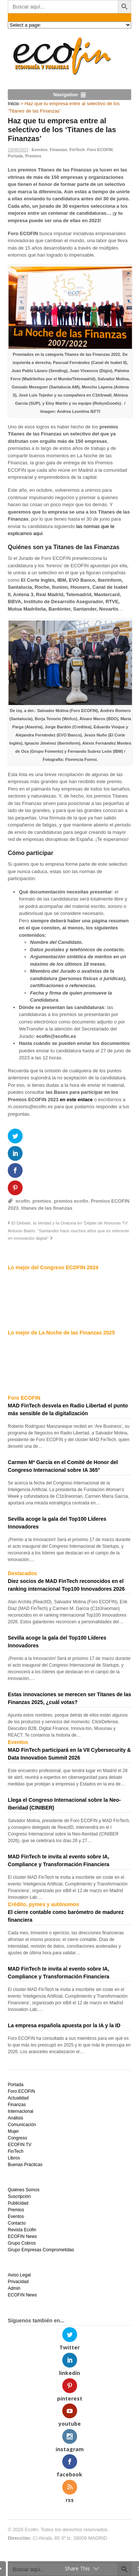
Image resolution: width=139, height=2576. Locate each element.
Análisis (15, 2118)
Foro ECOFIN (100, 149)
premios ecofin (71, 1201)
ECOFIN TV (20, 2144)
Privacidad (18, 2281)
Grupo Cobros (22, 2243)
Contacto (17, 2223)
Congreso (17, 2138)
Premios (33, 156)
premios (42, 1201)
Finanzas (58, 149)
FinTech (77, 149)
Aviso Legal (19, 2275)
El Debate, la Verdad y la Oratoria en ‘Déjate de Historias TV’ (70, 1222)
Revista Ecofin (22, 2229)
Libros (14, 2158)
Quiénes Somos (23, 2189)
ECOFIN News (22, 2236)
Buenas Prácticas (25, 2164)
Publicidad (18, 2203)
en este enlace (76, 1099)
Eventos (39, 149)
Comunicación (22, 2124)
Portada (15, 156)
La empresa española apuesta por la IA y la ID (64, 2025)
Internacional (20, 2111)
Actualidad (18, 2098)
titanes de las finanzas (46, 1208)
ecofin (23, 1201)
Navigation (65, 94)
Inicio (13, 103)
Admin (14, 2288)
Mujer (13, 2131)
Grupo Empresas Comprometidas (41, 2249)
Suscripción (19, 2196)
